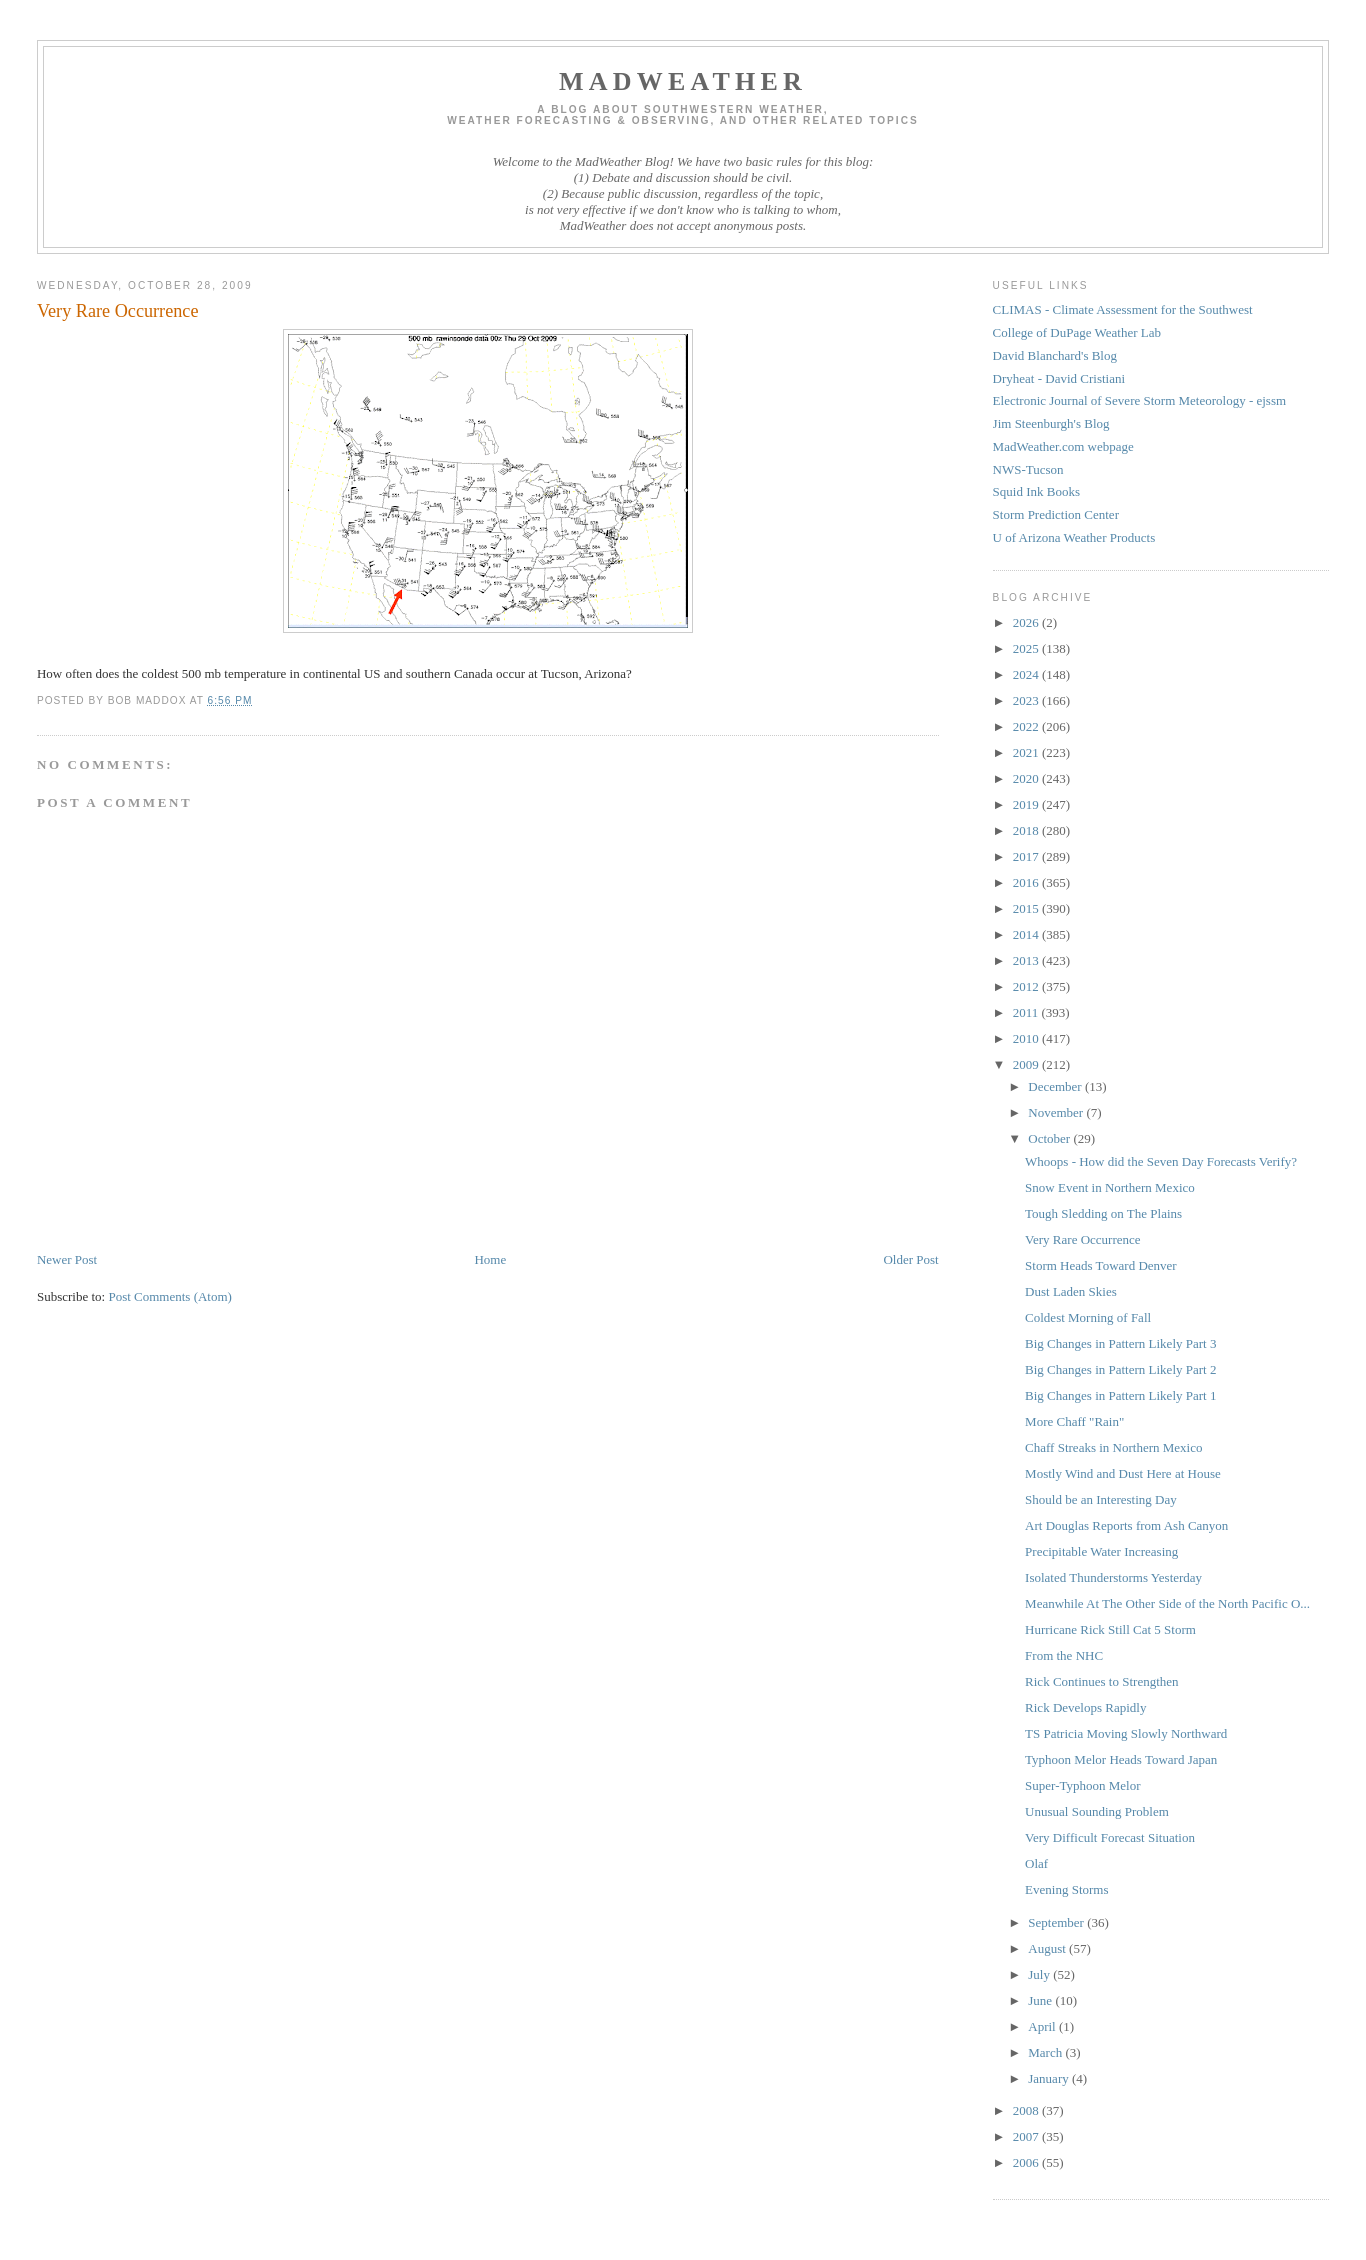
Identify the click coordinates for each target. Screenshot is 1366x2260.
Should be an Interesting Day (1101, 1499)
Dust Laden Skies (1071, 1291)
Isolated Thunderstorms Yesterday (1113, 1577)
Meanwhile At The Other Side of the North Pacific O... (1167, 1603)
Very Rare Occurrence (1082, 1239)
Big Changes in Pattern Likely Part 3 (1120, 1343)
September (1057, 1922)
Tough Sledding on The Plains (1103, 1213)
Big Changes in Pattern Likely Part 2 (1120, 1369)
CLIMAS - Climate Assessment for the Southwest (1123, 309)
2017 (1027, 856)
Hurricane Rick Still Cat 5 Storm (1110, 1629)
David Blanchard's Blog (1055, 355)
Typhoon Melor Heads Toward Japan (1121, 1759)
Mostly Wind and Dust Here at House (1123, 1473)
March (1046, 2052)
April (1043, 2026)
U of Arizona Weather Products (1074, 537)
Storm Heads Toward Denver (1101, 1265)
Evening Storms (1066, 1889)
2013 (1027, 960)
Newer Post (67, 1259)
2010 (1027, 1038)
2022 (1027, 726)
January (1050, 2078)
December (1056, 1086)
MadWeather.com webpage (1063, 446)
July (1040, 1974)
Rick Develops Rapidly (1085, 1707)
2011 (1027, 1012)
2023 (1027, 700)
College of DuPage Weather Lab (1077, 332)
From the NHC (1064, 1655)
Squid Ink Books (1036, 491)
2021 (1027, 752)
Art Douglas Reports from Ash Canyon (1126, 1525)
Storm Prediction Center (1056, 514)
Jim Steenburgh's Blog (1051, 423)
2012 (1027, 986)
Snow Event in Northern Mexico (1110, 1187)
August (1048, 1948)
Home (490, 1259)
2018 (1027, 830)
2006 (1027, 2162)
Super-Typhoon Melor (1082, 1785)
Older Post (910, 1259)
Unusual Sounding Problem (1097, 1811)
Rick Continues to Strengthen (1101, 1681)
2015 (1027, 908)
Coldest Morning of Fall (1088, 1317)
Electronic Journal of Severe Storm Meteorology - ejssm (1140, 400)
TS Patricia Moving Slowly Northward (1126, 1733)
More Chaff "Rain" (1074, 1421)
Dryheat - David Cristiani (1059, 378)
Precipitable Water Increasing (1101, 1551)
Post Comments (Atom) (170, 1296)
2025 (1027, 648)
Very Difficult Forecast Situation (1110, 1837)
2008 (1027, 2110)
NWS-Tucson (1028, 469)
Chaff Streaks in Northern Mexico (1113, 1447)
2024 (1027, 674)
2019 (1027, 804)
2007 (1027, 2136)
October (1050, 1138)
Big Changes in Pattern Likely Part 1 (1120, 1395)
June (1041, 2000)
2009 (1027, 1064)
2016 (1027, 882)
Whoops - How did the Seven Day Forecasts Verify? (1161, 1161)
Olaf (1036, 1863)
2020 (1027, 778)
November (1057, 1112)
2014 (1027, 934)
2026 (1027, 622)
